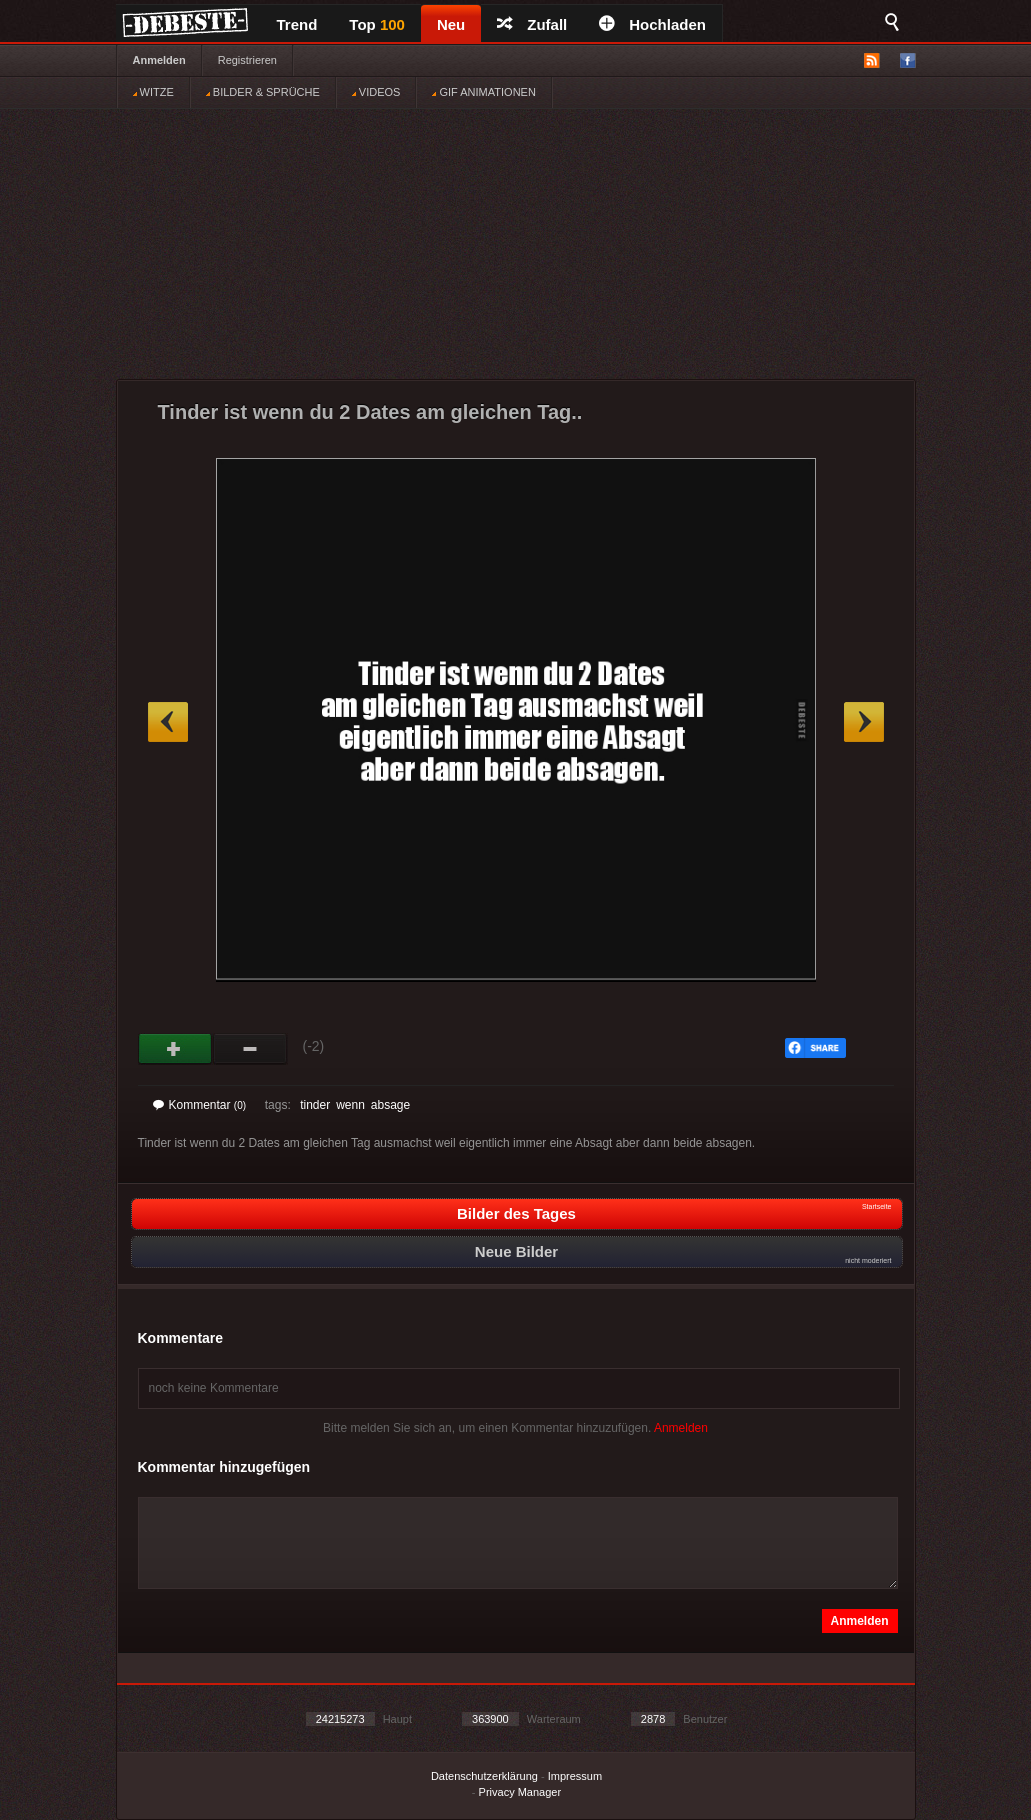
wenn (350, 1105)
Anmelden (159, 60)
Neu (451, 24)
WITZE (153, 92)
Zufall (532, 24)
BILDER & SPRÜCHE (263, 92)
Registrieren (247, 60)
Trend (297, 24)
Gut (175, 1049)
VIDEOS (376, 92)
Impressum (575, 1776)
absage (390, 1105)
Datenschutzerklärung (484, 1776)
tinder (315, 1105)
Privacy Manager (520, 1792)
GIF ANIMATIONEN (483, 92)
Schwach (250, 1049)
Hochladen (652, 24)
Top (377, 24)
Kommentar (200, 1105)
